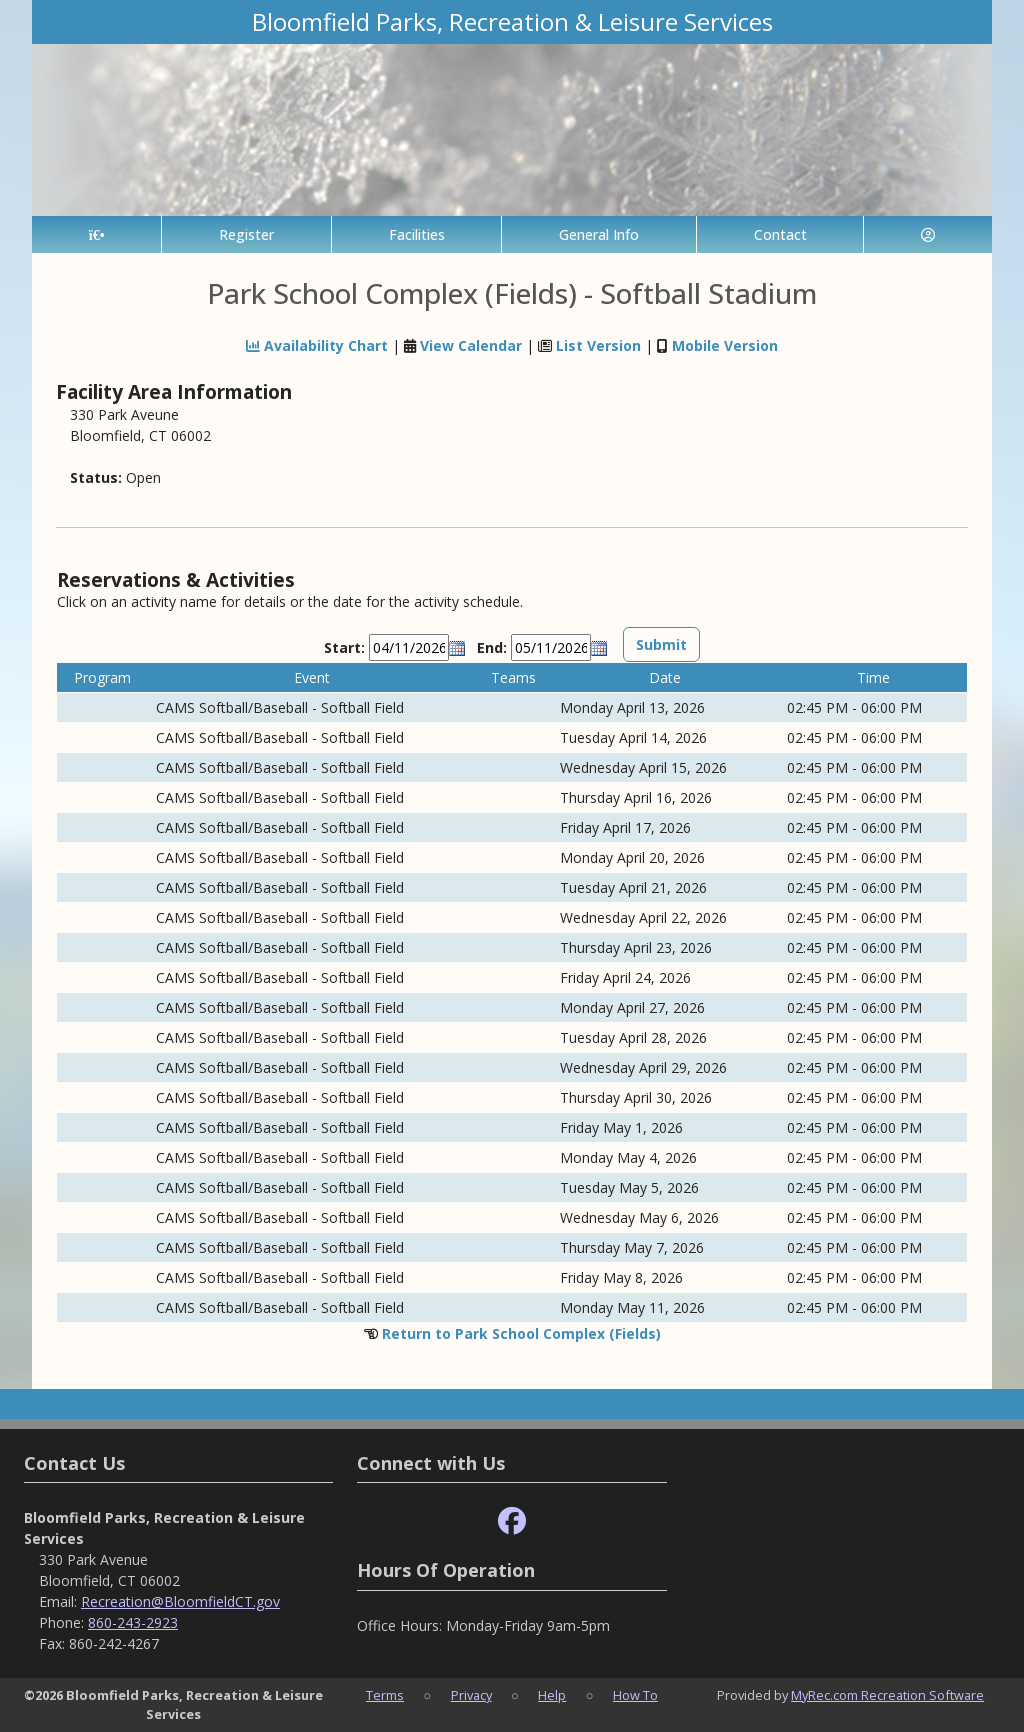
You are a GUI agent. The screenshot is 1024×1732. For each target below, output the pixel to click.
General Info (599, 234)
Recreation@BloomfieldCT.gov (180, 1601)
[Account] (928, 234)
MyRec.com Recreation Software (887, 1695)
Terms (385, 1695)
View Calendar (471, 345)
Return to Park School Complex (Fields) (521, 1333)
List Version (598, 345)
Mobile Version (725, 345)
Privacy (471, 1695)
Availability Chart (317, 345)
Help (552, 1695)
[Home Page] (96, 234)
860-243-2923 (133, 1622)
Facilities (417, 234)
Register (246, 234)
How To (635, 1695)
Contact (780, 234)
